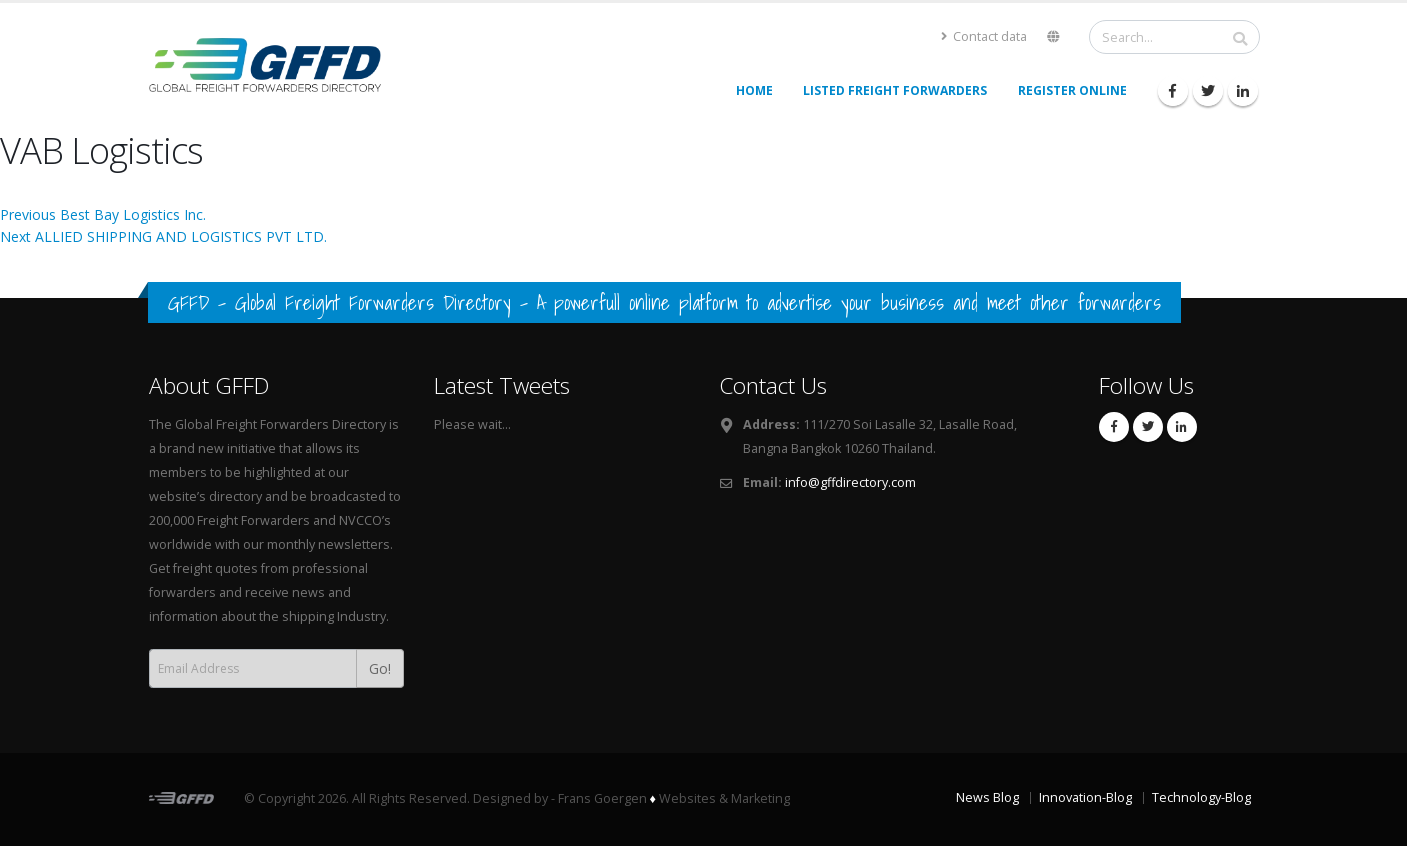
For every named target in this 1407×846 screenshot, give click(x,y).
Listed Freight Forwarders (895, 90)
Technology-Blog (1201, 797)
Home (754, 90)
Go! (380, 668)
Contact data (984, 36)
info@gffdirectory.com (850, 482)
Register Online (1072, 90)
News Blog (987, 797)
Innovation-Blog (1085, 797)
